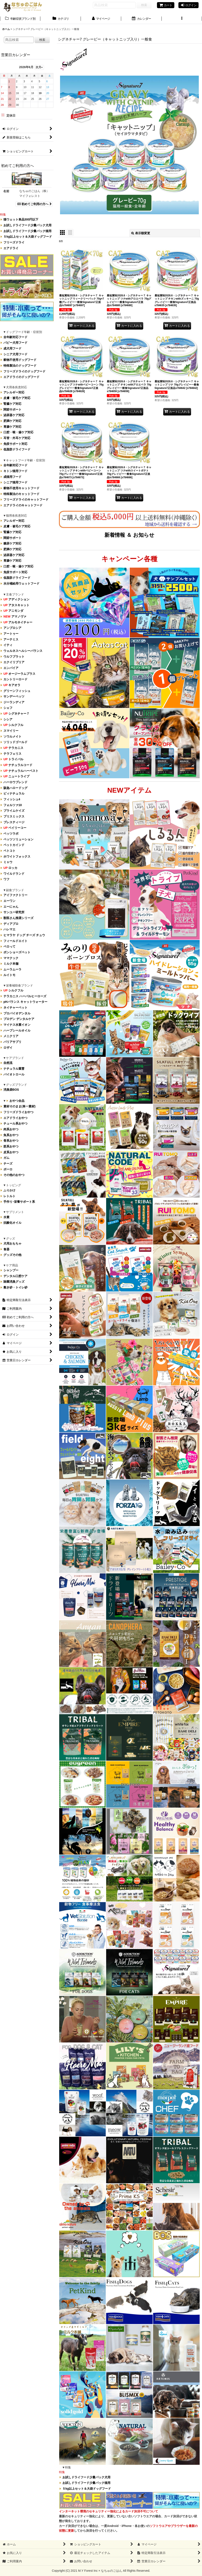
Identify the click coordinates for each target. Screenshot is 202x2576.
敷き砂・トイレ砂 (15, 1287)
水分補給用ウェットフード (21, 583)
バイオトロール (13, 1074)
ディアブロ (10, 923)
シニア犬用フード (15, 354)
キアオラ (11, 685)
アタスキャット (16, 605)
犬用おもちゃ (12, 1243)
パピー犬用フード (15, 342)
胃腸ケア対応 (12, 426)
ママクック (10, 958)
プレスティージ (13, 822)
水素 (6, 1217)
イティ (7, 645)
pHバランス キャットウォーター (25, 1001)
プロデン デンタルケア (18, 1019)
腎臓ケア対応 (12, 403)
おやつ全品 (16, 1100)
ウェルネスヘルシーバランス (22, 650)
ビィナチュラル (13, 793)
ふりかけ (9, 1190)
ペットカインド (13, 845)
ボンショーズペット (16, 952)
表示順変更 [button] (140, 233)
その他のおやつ (13, 1175)
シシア (7, 719)
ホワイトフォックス (16, 856)
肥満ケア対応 (12, 421)
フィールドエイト (15, 941)
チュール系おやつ (15, 1123)
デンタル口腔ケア (15, 1276)
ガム (6, 1157)
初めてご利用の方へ (34, 204)
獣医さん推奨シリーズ (18, 918)
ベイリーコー (14, 827)
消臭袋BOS (11, 1089)
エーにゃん (10, 906)
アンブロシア (12, 628)
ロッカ (10, 868)
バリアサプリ (12, 1042)
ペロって (9, 946)
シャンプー (10, 1270)
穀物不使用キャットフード (21, 488)
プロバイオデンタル (16, 1013)
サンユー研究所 (13, 912)
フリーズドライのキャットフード (25, 499)
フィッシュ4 (11, 799)
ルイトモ (9, 975)
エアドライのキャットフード (22, 505)
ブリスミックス (13, 816)
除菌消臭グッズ (13, 1281)
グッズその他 (12, 1255)
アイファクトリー (15, 895)
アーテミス (10, 639)
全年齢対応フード (15, 337)
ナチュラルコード (17, 765)
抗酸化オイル (12, 1223)
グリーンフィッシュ (16, 691)
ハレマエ (9, 929)
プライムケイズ (13, 810)
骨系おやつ (10, 1140)
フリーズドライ (13, 242)
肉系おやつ (10, 1129)
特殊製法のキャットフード (21, 494)
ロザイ (7, 1047)
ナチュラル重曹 (13, 1068)
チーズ (7, 1163)
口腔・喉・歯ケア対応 (18, 432)
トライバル (13, 759)
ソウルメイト (12, 736)
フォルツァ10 (12, 805)
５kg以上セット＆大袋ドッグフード (86, 2488)
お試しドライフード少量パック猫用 (86, 2483)
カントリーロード (15, 679)
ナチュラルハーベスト (20, 770)
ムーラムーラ (12, 969)
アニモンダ (13, 610)
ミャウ (7, 862)
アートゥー (10, 633)
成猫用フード (12, 476)
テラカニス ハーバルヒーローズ (24, 996)
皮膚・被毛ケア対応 (16, 398)
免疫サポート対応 (15, 443)
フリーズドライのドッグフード (24, 371)
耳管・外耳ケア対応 (16, 438)
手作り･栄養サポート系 (19, 1201)
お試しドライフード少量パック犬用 (86, 2477)
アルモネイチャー (17, 622)
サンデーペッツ (13, 696)
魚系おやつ (10, 1135)
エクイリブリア (13, 662)
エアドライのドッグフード (21, 377)
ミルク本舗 (10, 963)
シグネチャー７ (16, 713)
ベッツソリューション (18, 839)
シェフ (7, 708)
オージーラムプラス (19, 673)
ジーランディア (13, 702)
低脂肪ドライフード (16, 449)
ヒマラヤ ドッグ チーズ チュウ (24, 935)
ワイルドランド (13, 873)
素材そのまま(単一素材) (19, 1106)
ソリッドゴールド (15, 742)
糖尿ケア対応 (12, 543)
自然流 (7, 1063)
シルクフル (13, 725)
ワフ (6, 879)
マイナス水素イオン (16, 1024)
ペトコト (9, 850)
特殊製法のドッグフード (19, 365)
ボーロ (7, 1169)
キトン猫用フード (15, 471)
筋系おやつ (10, 1146)
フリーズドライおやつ (18, 1112)
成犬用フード (12, 348)
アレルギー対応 (13, 392)
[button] (182, 19)
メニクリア (10, 1036)
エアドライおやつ (15, 1118)
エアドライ (10, 248)
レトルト (9, 1196)
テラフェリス (12, 753)
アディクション (16, 599)
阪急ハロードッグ (15, 788)
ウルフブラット (13, 656)
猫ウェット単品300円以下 (20, 219)
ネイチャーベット (15, 1007)
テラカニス (13, 748)
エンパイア (10, 668)
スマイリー (10, 730)
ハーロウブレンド (15, 782)
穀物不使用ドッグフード (19, 359)
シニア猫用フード (15, 482)
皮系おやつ (10, 1152)
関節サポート (12, 409)
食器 (6, 1249)
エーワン (9, 901)
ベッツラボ (10, 833)
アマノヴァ (14, 616)
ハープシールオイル (16, 1030)
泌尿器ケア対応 (13, 415)
